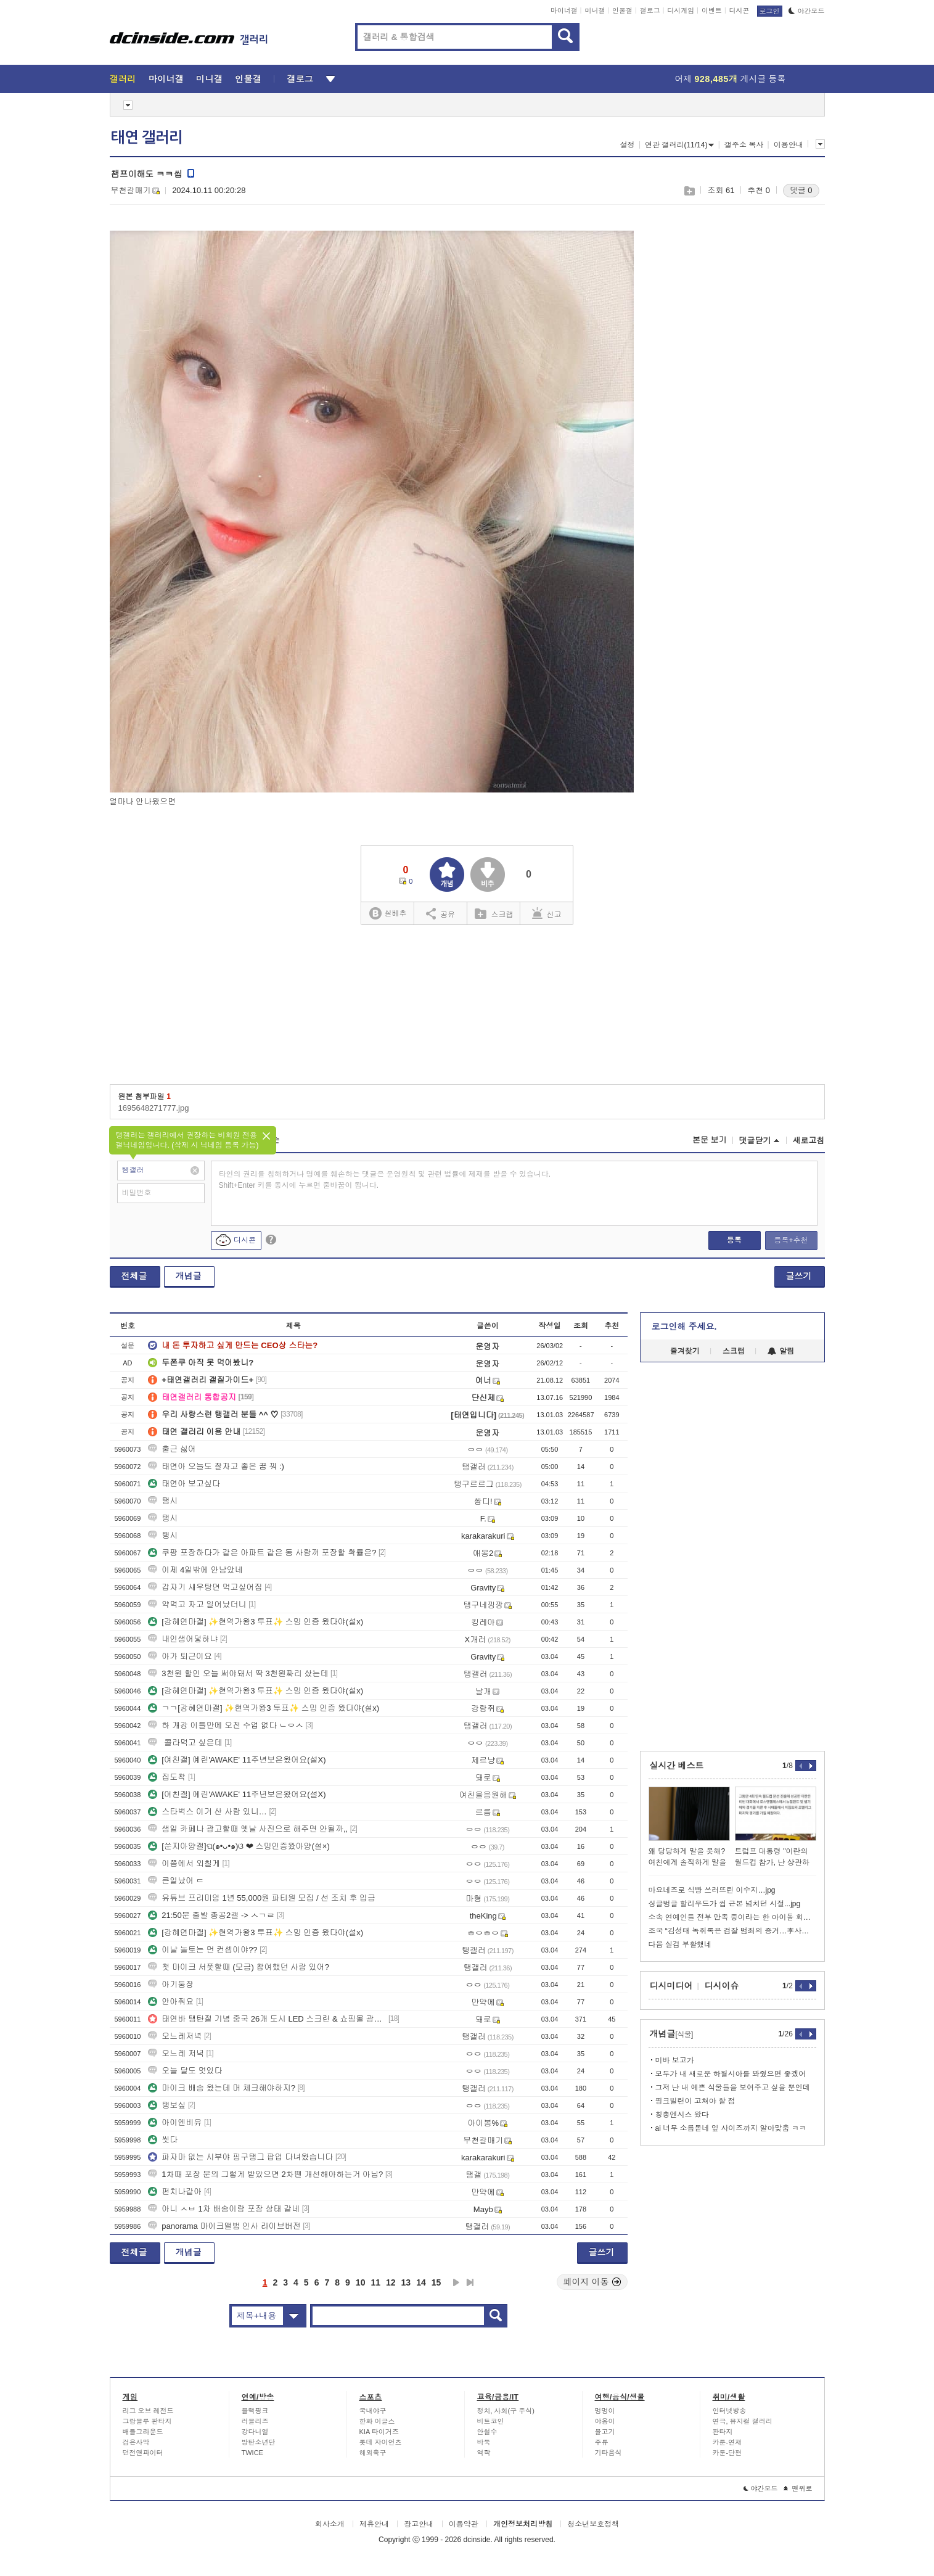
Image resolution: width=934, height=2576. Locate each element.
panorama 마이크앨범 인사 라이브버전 (224, 2226)
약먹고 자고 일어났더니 (197, 1604)
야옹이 (605, 2421)
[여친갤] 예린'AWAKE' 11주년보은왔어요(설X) (237, 1759)
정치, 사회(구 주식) (506, 2410)
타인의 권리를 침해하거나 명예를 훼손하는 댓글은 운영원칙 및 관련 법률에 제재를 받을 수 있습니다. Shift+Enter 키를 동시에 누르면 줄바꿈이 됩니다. (385, 1180)
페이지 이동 (592, 2282)
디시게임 (680, 10)
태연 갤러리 (146, 137)
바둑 (484, 2442)
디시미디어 (671, 1986)
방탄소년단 (259, 2442)
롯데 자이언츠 (380, 2442)
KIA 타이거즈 (379, 2431)
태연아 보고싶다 (184, 1483)
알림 (781, 1351)
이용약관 (463, 2524)
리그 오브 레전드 (148, 2410)
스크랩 (689, 191)
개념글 (189, 1276)
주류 (601, 2442)
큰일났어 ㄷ (176, 1880)
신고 (547, 913)
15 (436, 2282)
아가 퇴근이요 (180, 1656)
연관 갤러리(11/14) (679, 145)
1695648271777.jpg (153, 1108)
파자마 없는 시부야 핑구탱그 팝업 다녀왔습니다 (240, 2157)
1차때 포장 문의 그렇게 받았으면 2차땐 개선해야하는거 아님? (265, 2174)
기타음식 (608, 2452)
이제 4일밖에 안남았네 (195, 1569)
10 (361, 2282)
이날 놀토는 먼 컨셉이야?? (202, 1949)
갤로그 (650, 10)
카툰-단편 (727, 2452)
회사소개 (330, 2524)
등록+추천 (791, 1240)
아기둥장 (171, 1984)
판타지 (723, 2431)
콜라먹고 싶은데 (185, 1742)
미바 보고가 (674, 2060)
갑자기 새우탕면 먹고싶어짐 (205, 1587)
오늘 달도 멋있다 (185, 2070)
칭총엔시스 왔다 (682, 2114)
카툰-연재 (727, 2442)
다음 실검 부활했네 (680, 1944)
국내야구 (373, 2410)
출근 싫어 (172, 1449)
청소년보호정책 (593, 2524)
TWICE (252, 2452)
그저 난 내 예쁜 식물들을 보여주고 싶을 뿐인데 (732, 2087)
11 (375, 2282)
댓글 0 (801, 190)
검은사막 (136, 2442)
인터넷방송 (730, 2410)
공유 (440, 913)
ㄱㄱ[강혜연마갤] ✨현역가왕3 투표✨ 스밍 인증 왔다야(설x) (263, 1708)
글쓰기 (799, 1276)
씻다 (163, 2139)
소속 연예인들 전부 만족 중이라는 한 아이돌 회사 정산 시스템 (732, 1917)
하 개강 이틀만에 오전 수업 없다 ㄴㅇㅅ (225, 1725)
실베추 (388, 914)
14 (421, 2282)
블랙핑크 (255, 2410)
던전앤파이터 (143, 2452)
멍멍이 (605, 2410)
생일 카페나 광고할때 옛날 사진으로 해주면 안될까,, (248, 1828)
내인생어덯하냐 (183, 1639)
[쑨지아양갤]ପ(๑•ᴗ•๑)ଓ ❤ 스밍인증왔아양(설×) (238, 1846)
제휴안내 (374, 2524)
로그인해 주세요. (684, 1326)
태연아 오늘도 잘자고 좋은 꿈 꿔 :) (216, 1466)
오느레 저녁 (176, 2053)
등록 (734, 1240)
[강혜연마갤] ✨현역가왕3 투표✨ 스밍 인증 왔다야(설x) (255, 1621)
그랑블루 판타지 (147, 2421)
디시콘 (739, 10)
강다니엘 (255, 2431)
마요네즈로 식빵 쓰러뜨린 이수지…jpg (712, 1890)
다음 (456, 2282)
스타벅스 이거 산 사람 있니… (207, 1811)
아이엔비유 (175, 2122)
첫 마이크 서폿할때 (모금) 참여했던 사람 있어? (238, 1967)
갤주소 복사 (743, 145)
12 (391, 2282)
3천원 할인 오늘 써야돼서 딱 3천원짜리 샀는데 (238, 1673)
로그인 (770, 11)
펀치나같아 (175, 2191)
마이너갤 (564, 10)
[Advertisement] (775, 408)
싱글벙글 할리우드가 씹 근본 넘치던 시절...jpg (725, 1903)
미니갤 (594, 10)
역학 (484, 2452)
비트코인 (490, 2421)
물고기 (605, 2431)
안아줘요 (171, 2001)
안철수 (487, 2431)
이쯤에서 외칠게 (184, 1863)
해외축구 (373, 2452)
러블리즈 (255, 2421)
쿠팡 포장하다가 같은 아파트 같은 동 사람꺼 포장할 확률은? (262, 1552)
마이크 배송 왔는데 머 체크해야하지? (221, 2087)
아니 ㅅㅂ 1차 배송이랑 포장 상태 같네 (224, 2208)
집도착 (167, 1777)
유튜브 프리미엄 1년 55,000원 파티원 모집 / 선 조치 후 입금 (261, 1898)
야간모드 (807, 11)
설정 (627, 145)
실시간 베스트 (677, 1766)
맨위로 (798, 2488)
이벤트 (712, 10)
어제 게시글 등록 (730, 79)
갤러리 (123, 79)
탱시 (163, 1500)
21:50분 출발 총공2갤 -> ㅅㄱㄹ (211, 1915)
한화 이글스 (377, 2421)
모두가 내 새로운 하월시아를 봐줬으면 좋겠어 (730, 2074)
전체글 (134, 1276)
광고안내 (418, 2524)
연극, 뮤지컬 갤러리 (742, 2421)
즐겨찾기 (685, 1351)
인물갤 (622, 10)
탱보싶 (167, 2105)
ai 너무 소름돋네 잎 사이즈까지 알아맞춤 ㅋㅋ (730, 2128)
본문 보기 (709, 1140)
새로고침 (809, 1140)
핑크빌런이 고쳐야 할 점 (695, 2101)
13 (406, 2282)
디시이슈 (722, 1986)
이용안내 (788, 145)
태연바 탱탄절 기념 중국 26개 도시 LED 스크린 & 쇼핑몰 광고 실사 (267, 2018)
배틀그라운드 (143, 2431)
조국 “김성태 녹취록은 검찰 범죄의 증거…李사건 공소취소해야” (732, 1931)
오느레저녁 (175, 2036)
